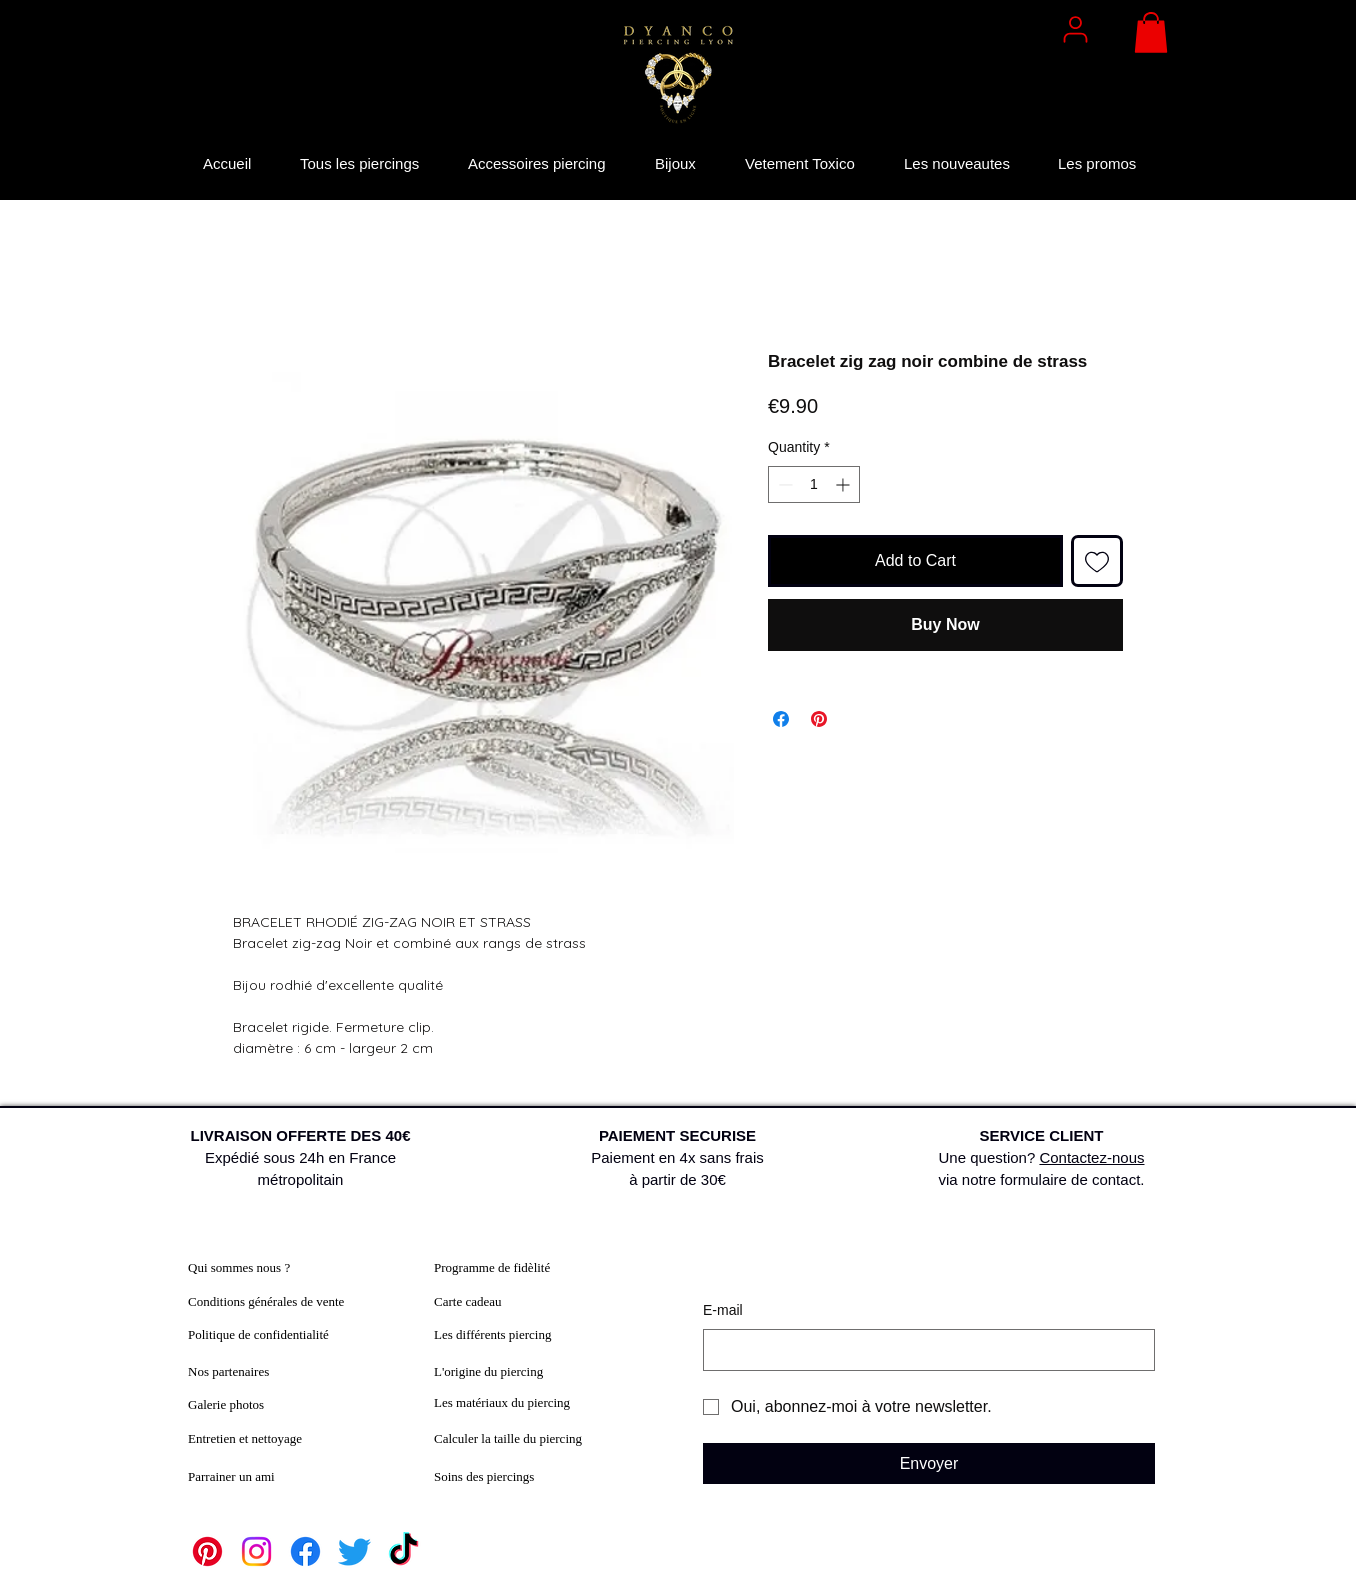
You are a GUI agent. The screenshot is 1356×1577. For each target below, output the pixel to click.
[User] (1075, 29)
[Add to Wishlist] (1097, 561)
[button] (1151, 32)
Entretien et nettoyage (245, 1438)
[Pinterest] (207, 1551)
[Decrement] (783, 484)
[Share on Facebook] (781, 719)
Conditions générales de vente (266, 1301)
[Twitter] (354, 1551)
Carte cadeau (467, 1301)
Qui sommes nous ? (239, 1267)
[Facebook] (305, 1551)
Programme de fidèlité (492, 1267)
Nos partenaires (228, 1371)
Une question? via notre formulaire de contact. (1042, 1157)
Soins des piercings (484, 1476)
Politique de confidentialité (258, 1334)
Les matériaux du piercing (502, 1402)
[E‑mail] (923, 1350)
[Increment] (844, 484)
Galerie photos (226, 1404)
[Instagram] (256, 1551)
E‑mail (723, 1310)
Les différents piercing (492, 1334)
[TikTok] (403, 1551)
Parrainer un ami (231, 1476)
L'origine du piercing (488, 1371)
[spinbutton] (814, 484)
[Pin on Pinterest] (819, 719)
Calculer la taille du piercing (508, 1438)
